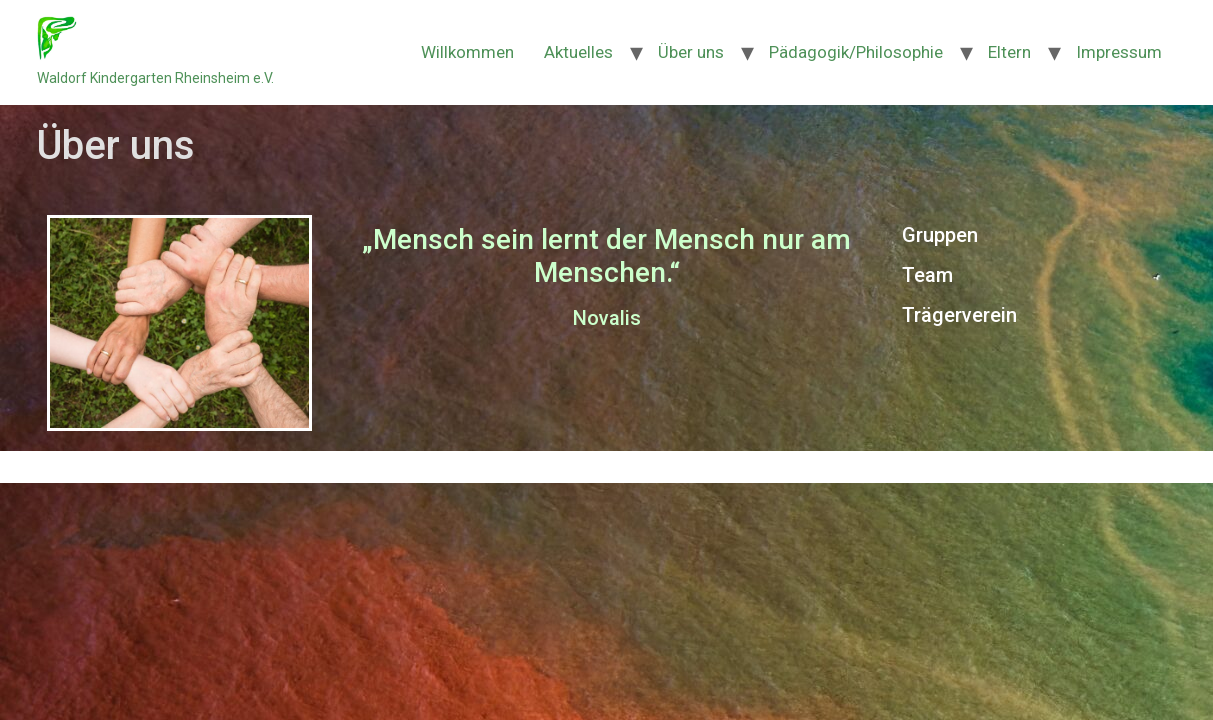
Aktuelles (578, 52)
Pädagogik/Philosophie (856, 52)
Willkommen (467, 52)
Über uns (691, 52)
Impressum (1119, 52)
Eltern (1009, 52)
